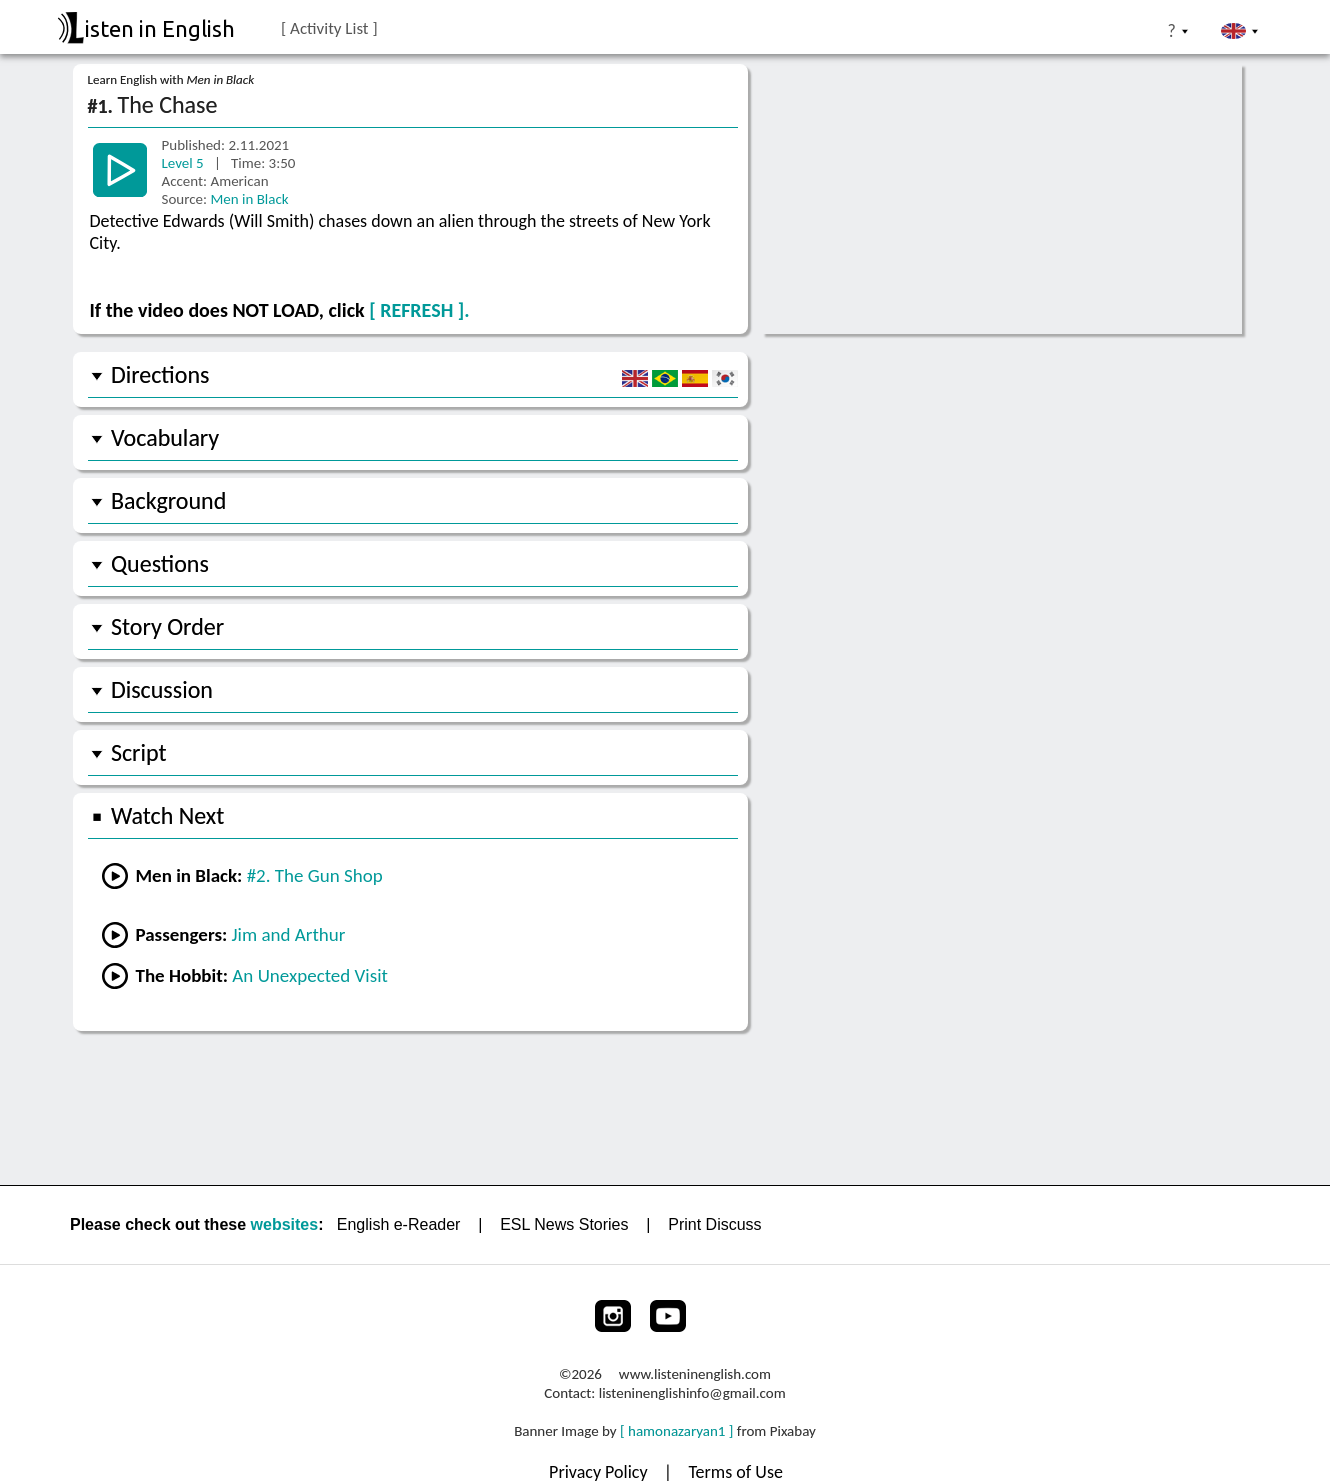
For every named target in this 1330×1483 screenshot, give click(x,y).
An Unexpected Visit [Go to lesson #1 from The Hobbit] (310, 975)
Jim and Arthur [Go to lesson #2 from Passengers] (289, 934)
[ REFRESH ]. (419, 310)
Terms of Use (735, 1472)
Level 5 (185, 163)
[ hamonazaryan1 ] (676, 1431)
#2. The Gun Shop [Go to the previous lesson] (315, 875)
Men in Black (249, 199)
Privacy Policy (600, 1472)
